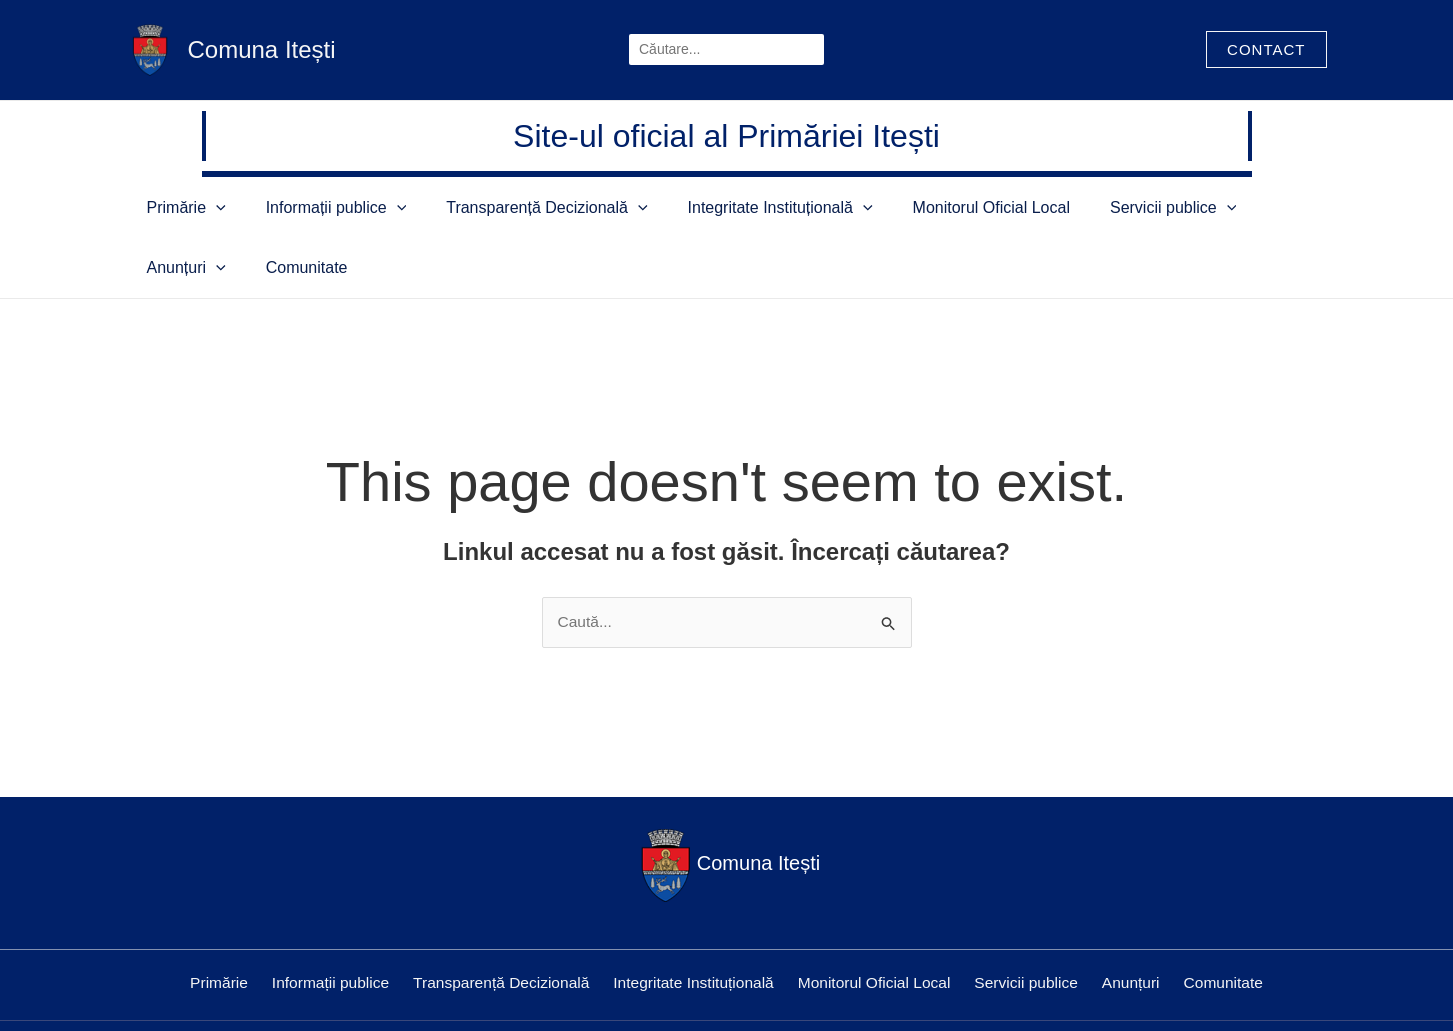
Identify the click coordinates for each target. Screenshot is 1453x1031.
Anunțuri (1155, 207)
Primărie (205, 207)
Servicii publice (1043, 207)
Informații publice (325, 207)
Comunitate (1246, 207)
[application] (236, 207)
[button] (1266, 49)
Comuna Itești (262, 49)
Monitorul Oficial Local (890, 207)
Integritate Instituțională (709, 207)
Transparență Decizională (506, 207)
